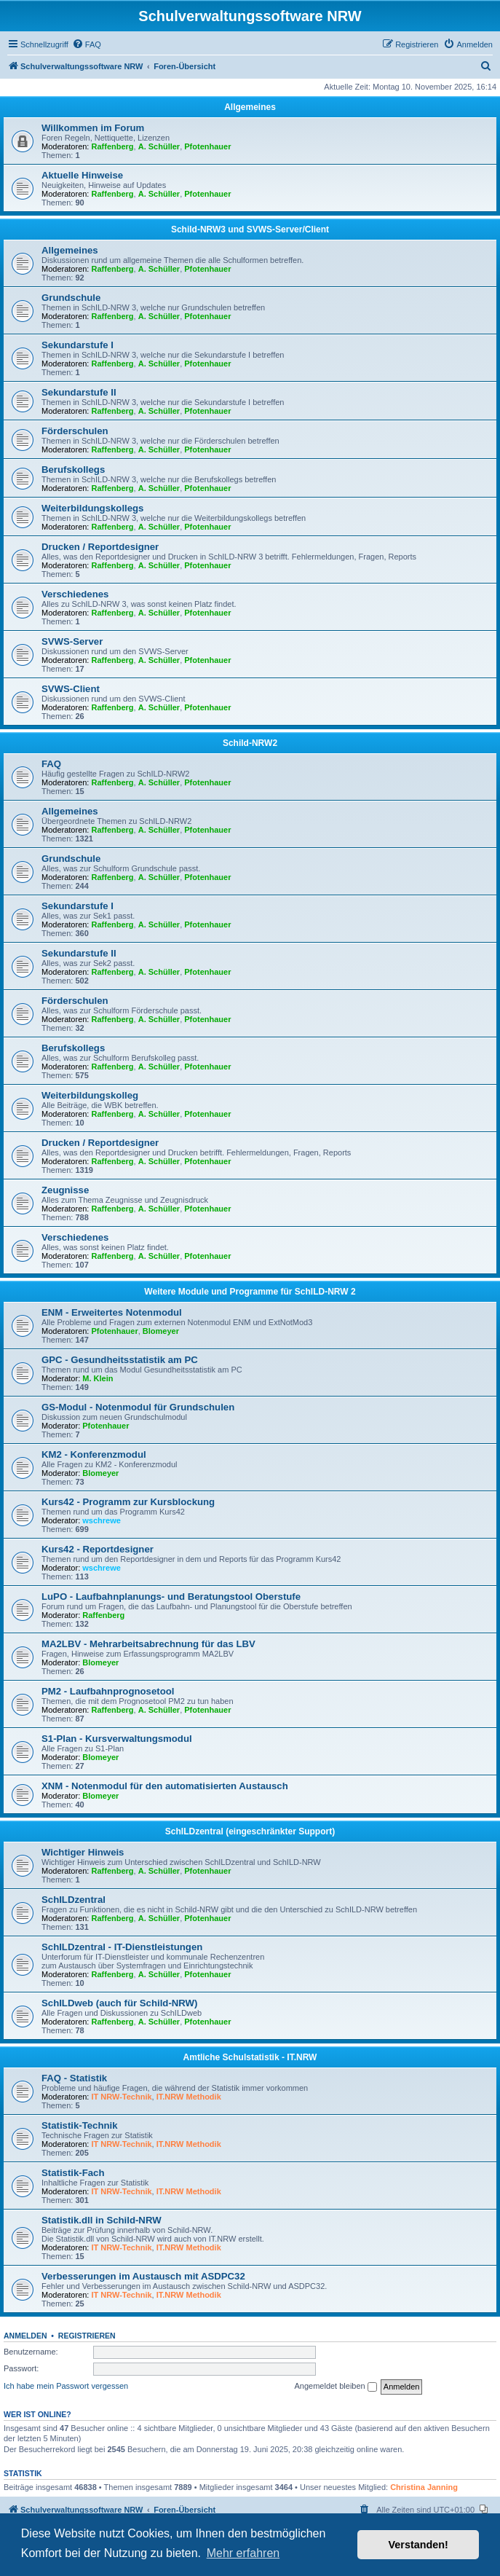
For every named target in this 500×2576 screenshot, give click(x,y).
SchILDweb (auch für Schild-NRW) (119, 2003)
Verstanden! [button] (418, 2545)
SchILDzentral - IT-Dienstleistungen (121, 1946)
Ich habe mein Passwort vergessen (66, 2385)
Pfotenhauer (207, 146)
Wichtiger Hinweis (82, 1852)
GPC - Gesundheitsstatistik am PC (119, 1359)
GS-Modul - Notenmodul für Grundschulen (137, 1407)
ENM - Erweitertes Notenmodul (111, 1312)
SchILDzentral (73, 1899)
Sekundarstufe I (77, 344)
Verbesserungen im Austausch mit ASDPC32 (143, 2276)
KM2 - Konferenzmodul (93, 1454)
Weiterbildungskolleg (89, 1095)
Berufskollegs (73, 469)
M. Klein (97, 1378)
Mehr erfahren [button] (243, 2553)
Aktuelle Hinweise (82, 175)
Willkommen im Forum (92, 127)
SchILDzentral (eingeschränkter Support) (250, 1831)
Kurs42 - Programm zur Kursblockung (128, 1501)
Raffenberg (113, 146)
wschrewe (101, 1520)
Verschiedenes (74, 594)
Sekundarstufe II (78, 392)
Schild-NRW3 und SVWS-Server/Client (250, 229)
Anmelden (25, 2335)
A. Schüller (159, 146)
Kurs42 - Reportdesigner (97, 1549)
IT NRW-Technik (122, 2096)
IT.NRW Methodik (188, 2096)
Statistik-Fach (72, 2172)
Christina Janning (424, 2487)
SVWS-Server (72, 641)
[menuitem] (86, 44)
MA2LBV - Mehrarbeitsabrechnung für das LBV (148, 1643)
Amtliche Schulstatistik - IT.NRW (250, 2057)
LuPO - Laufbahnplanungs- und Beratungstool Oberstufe (171, 1596)
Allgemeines (250, 107)
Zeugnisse (65, 1190)
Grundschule (70, 297)
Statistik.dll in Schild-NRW (101, 2220)
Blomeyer (161, 1331)
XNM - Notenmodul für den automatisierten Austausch (164, 1785)
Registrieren (87, 2335)
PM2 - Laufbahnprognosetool (107, 1691)
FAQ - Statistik (74, 2078)
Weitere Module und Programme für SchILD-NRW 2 (249, 1292)
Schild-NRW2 (250, 743)
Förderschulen (74, 430)
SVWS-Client (70, 688)
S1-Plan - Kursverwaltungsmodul (116, 1738)
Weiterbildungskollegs (92, 508)
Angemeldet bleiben (335, 2386)
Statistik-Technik (79, 2125)
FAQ (51, 763)
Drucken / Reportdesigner (100, 546)
